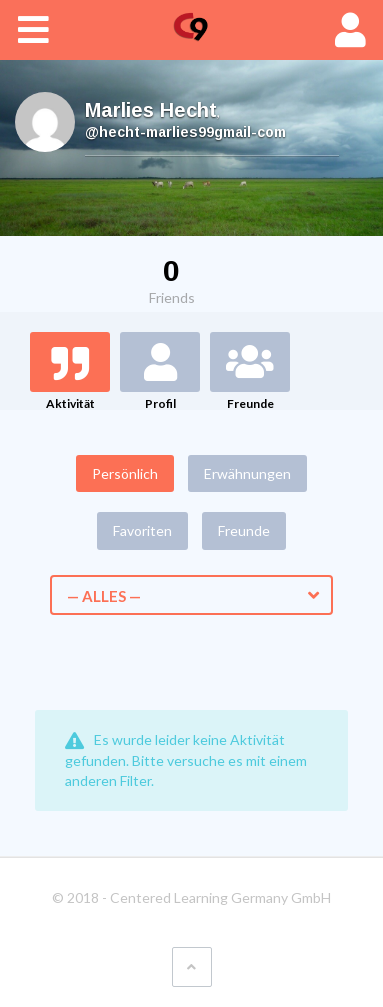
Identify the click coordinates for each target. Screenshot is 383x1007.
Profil (160, 403)
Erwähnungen (247, 473)
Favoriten (142, 530)
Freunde (250, 403)
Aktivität (70, 403)
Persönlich (125, 473)
